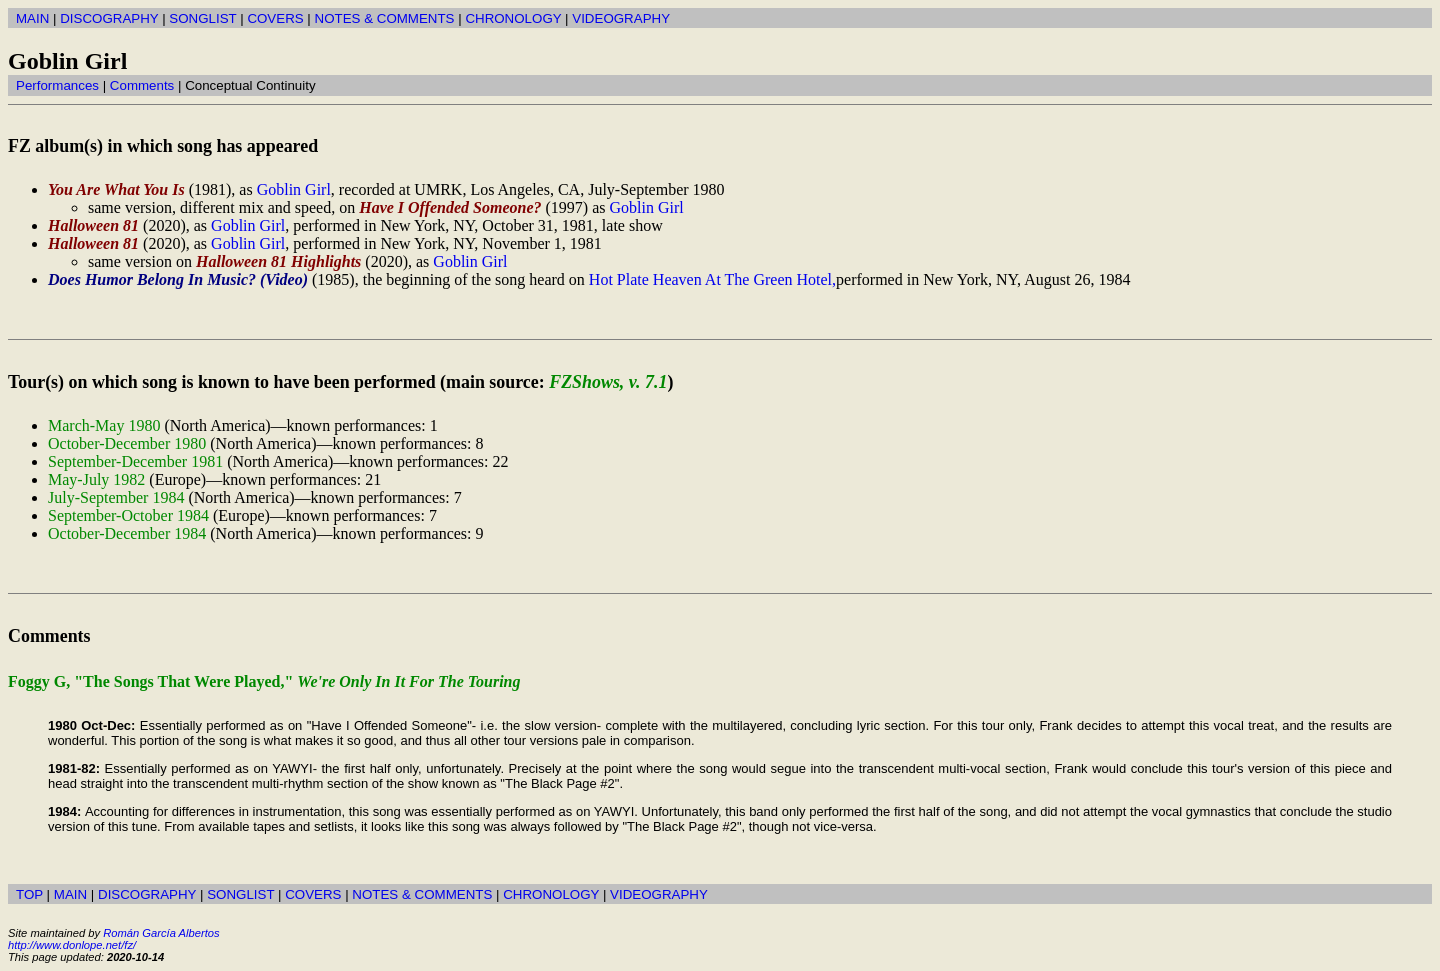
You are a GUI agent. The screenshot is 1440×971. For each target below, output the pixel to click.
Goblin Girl (294, 189)
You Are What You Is (116, 189)
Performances (57, 85)
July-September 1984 (116, 497)
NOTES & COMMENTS (385, 18)
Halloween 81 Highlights (278, 261)
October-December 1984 (127, 533)
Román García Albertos (161, 933)
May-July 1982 (96, 479)
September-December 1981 (135, 461)
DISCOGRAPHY (109, 18)
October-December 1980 (127, 443)
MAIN (32, 18)
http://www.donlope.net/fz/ (72, 945)
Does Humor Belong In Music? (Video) (178, 279)
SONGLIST (202, 18)
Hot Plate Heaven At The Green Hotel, (712, 279)
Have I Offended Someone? (450, 207)
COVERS (275, 18)
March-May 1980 (104, 425)
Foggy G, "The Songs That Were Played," (264, 681)
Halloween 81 (93, 225)
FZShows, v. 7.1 (608, 382)
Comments (142, 85)
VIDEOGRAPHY (621, 18)
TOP (29, 894)
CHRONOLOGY (513, 18)
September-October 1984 (128, 515)
